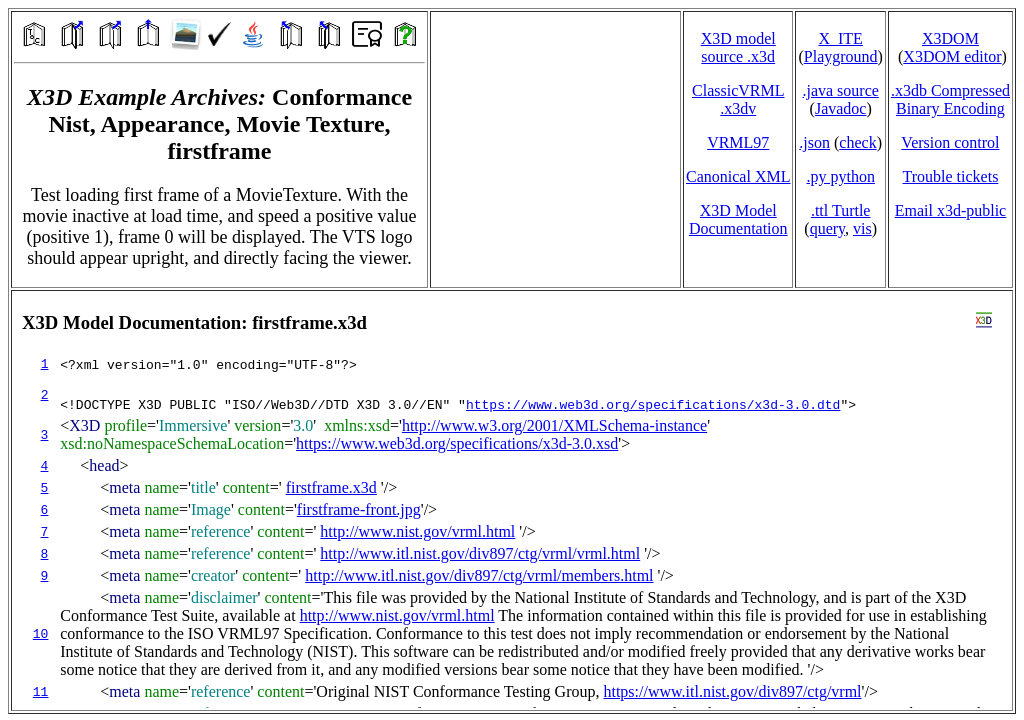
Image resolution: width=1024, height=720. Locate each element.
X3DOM (950, 38)
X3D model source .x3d (738, 47)
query (827, 228)
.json (814, 142)
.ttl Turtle (841, 210)
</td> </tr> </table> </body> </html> (512, 500)
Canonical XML (738, 176)
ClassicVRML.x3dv (738, 99)
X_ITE (840, 38)
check (857, 142)
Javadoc (841, 108)
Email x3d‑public (951, 210)
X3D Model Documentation (738, 219)
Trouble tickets (951, 176)
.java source (840, 90)
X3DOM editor (952, 56)
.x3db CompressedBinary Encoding (950, 99)
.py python (840, 176)
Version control (950, 142)
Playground (841, 56)
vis (862, 228)
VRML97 (738, 142)
